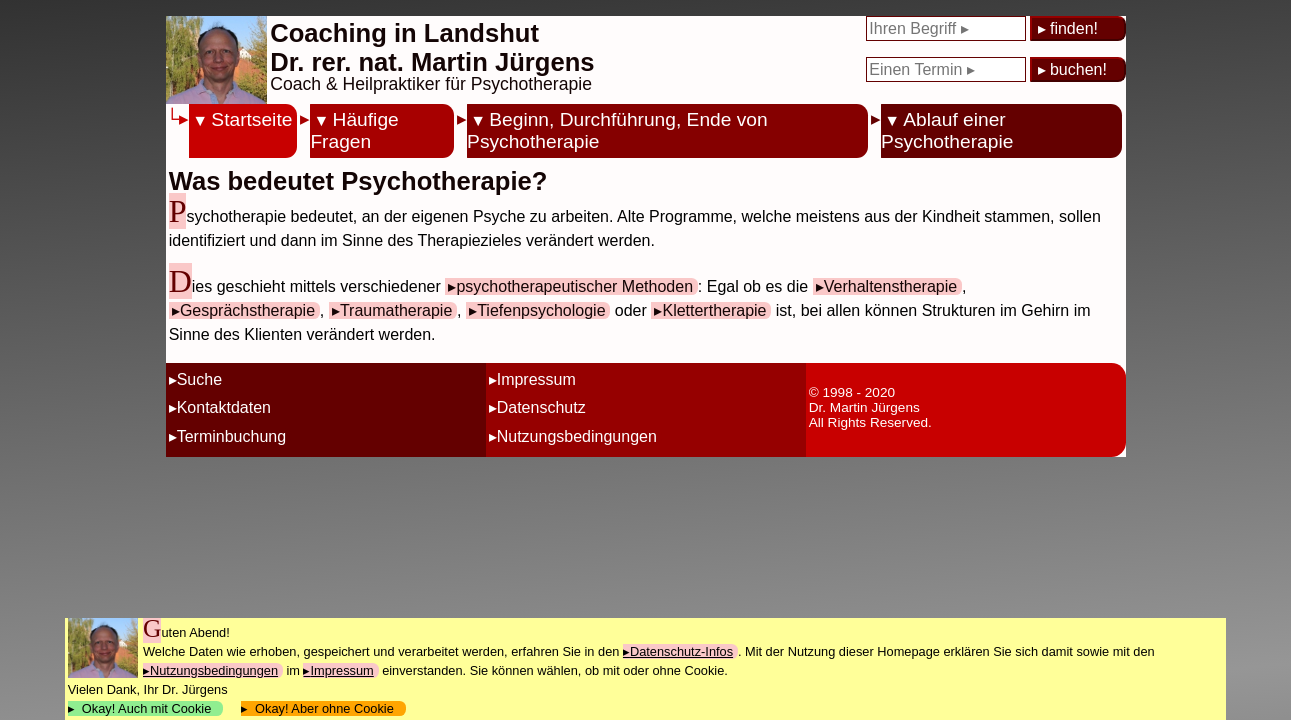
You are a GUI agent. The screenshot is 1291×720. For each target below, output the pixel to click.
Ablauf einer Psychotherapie (947, 130)
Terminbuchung (231, 436)
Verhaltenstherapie (890, 286)
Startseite (251, 119)
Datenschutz (541, 407)
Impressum (536, 379)
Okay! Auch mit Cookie (147, 708)
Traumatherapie (396, 310)
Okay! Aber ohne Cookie (324, 708)
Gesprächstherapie (247, 310)
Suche (199, 379)
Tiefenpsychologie (541, 310)
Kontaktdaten (224, 407)
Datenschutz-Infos (681, 651)
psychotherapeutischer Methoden (574, 286)
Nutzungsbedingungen (577, 436)
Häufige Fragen (354, 130)
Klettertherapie (714, 310)
